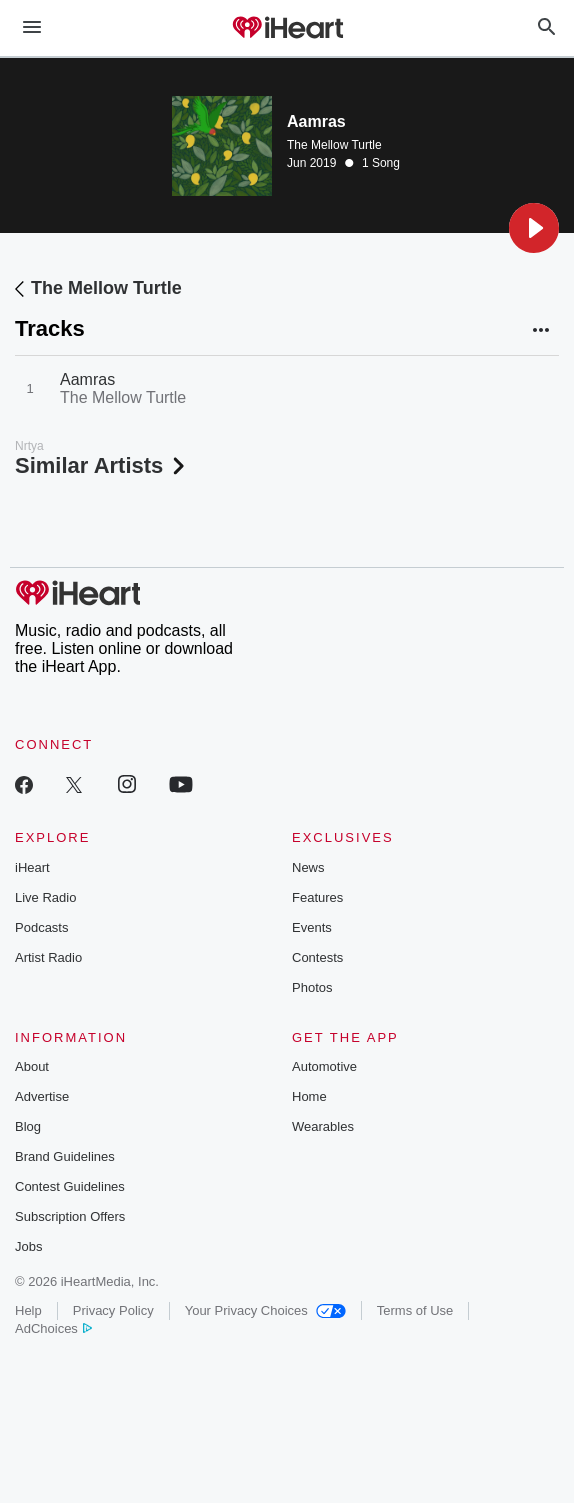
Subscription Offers (70, 1216)
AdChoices (53, 1328)
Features (317, 897)
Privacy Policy (113, 1310)
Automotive (324, 1066)
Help (28, 1310)
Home (309, 1096)
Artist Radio (48, 957)
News (308, 867)
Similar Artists (102, 465)
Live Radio (45, 897)
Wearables (323, 1126)
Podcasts (41, 927)
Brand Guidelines (65, 1156)
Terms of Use (415, 1310)
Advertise (42, 1096)
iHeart (32, 867)
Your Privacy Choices (265, 1310)
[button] (534, 228)
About (32, 1066)
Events (312, 927)
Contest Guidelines (70, 1186)
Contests (317, 957)
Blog (28, 1126)
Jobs (28, 1246)
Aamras (87, 379)
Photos (312, 987)
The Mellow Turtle (334, 145)
